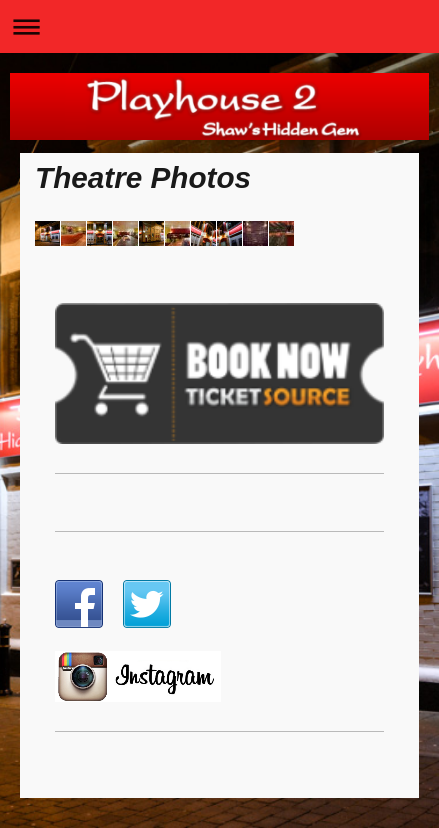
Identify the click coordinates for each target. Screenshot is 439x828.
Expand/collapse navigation (219, 26)
